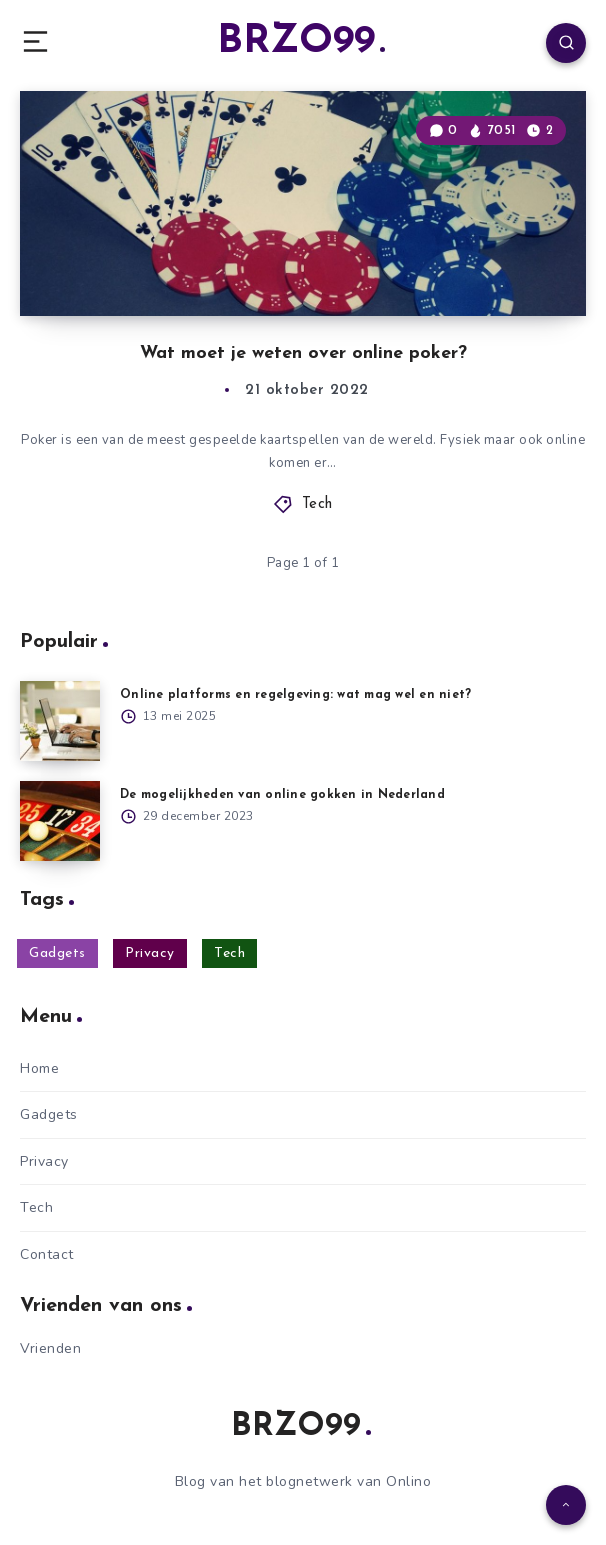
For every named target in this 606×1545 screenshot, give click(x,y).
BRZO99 (301, 42)
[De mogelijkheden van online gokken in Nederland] (60, 821)
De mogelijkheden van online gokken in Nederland (282, 795)
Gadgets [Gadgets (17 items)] (57, 953)
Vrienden (50, 1348)
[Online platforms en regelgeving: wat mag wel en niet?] (60, 721)
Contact (47, 1254)
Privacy (44, 1161)
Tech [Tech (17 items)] (229, 953)
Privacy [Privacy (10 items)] (150, 953)
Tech (317, 504)
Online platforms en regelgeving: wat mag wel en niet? (295, 695)
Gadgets (49, 1114)
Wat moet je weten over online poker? (303, 353)
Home (39, 1068)
